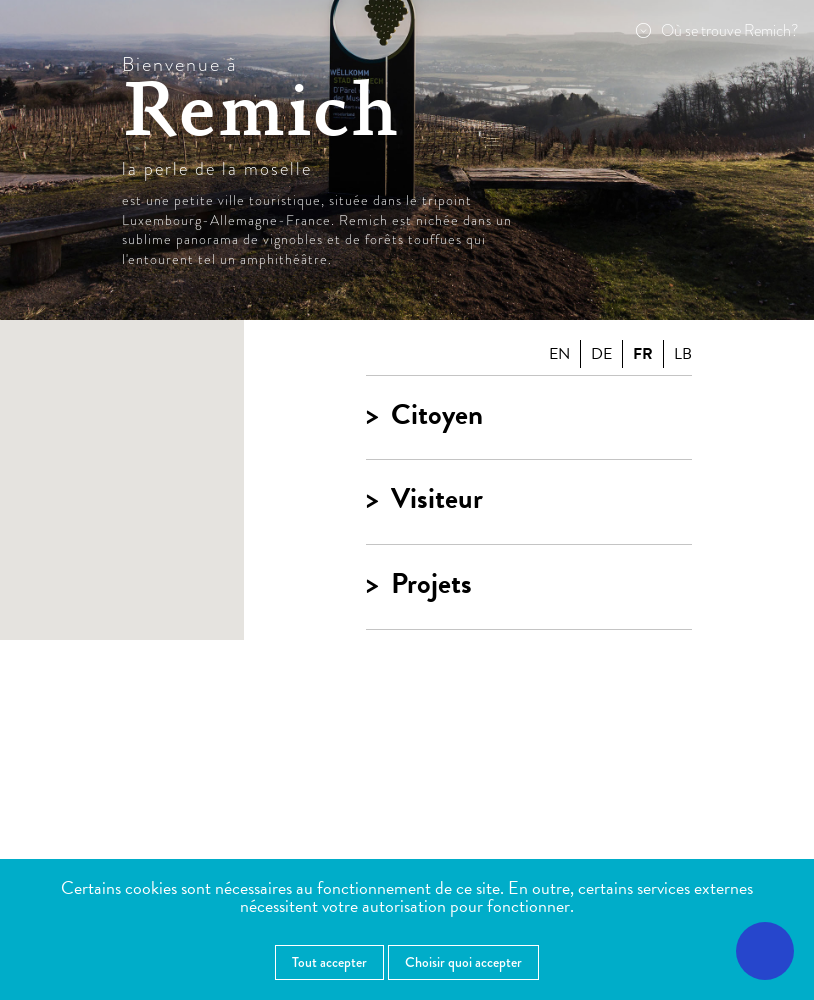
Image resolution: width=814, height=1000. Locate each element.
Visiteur (437, 499)
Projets (431, 584)
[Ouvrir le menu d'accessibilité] (765, 951)
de (601, 354)
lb (683, 354)
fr (643, 354)
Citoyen (437, 415)
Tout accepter (329, 962)
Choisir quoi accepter (463, 962)
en (559, 354)
